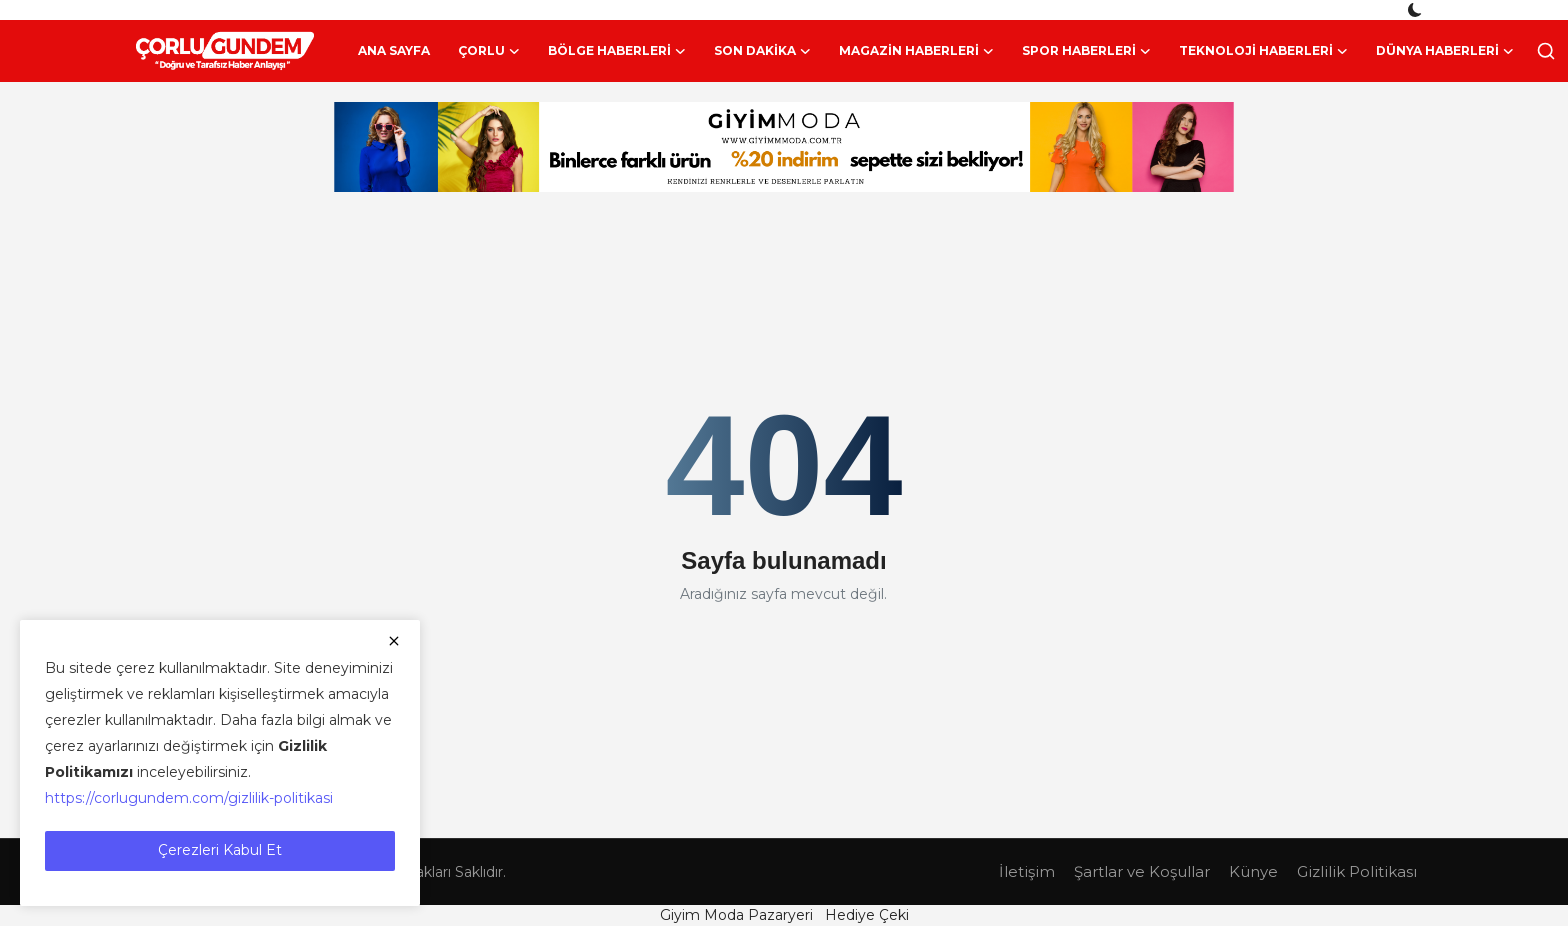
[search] (1546, 51)
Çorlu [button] (489, 51)
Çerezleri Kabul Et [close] (220, 850)
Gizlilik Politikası (1357, 871)
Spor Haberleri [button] (1086, 51)
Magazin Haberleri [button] (916, 51)
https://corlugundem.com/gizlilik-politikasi (189, 798)
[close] (394, 641)
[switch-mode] (1417, 10)
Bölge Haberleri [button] (617, 51)
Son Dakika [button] (762, 51)
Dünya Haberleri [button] (1445, 51)
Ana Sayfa (394, 50)
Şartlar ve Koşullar (1142, 871)
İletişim (1027, 871)
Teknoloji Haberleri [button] (1263, 51)
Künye (1253, 871)
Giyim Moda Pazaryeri (736, 915)
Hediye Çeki (867, 915)
